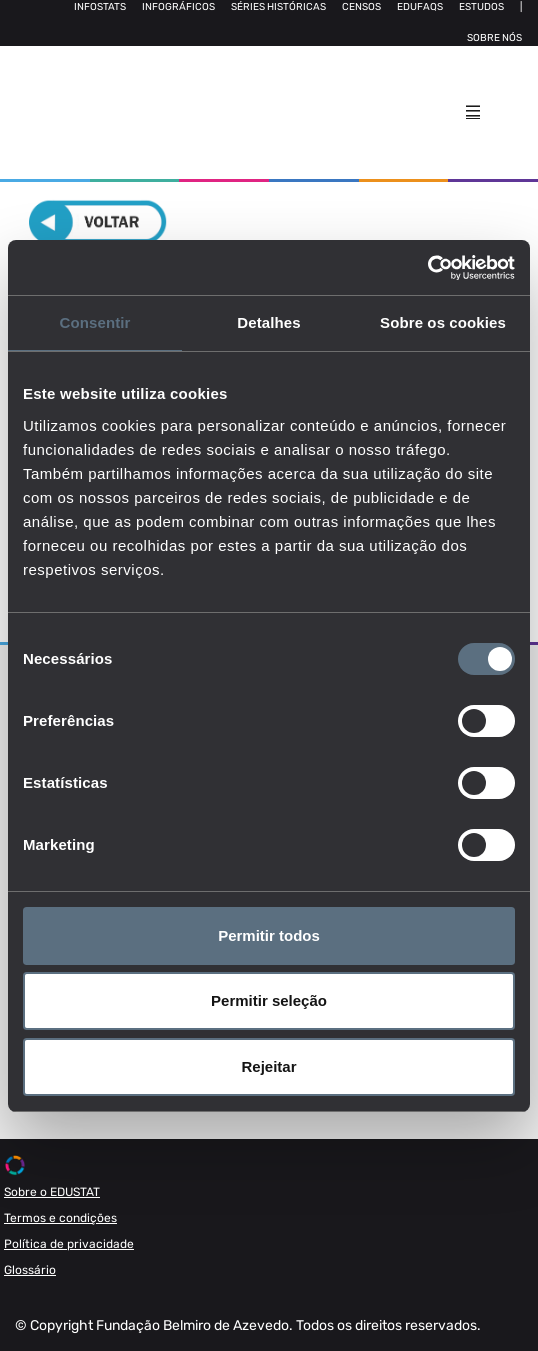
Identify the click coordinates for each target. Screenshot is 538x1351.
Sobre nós (494, 38)
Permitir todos (269, 935)
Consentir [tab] (95, 322)
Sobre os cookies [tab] (443, 322)
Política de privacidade (69, 1244)
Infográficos (178, 7)
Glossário (30, 1270)
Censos (361, 7)
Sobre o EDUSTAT (52, 1192)
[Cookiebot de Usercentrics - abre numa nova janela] (427, 268)
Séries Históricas (278, 7)
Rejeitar (268, 1066)
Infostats (100, 7)
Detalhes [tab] (268, 322)
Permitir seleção (269, 1000)
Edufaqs (420, 7)
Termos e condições (60, 1218)
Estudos (481, 7)
